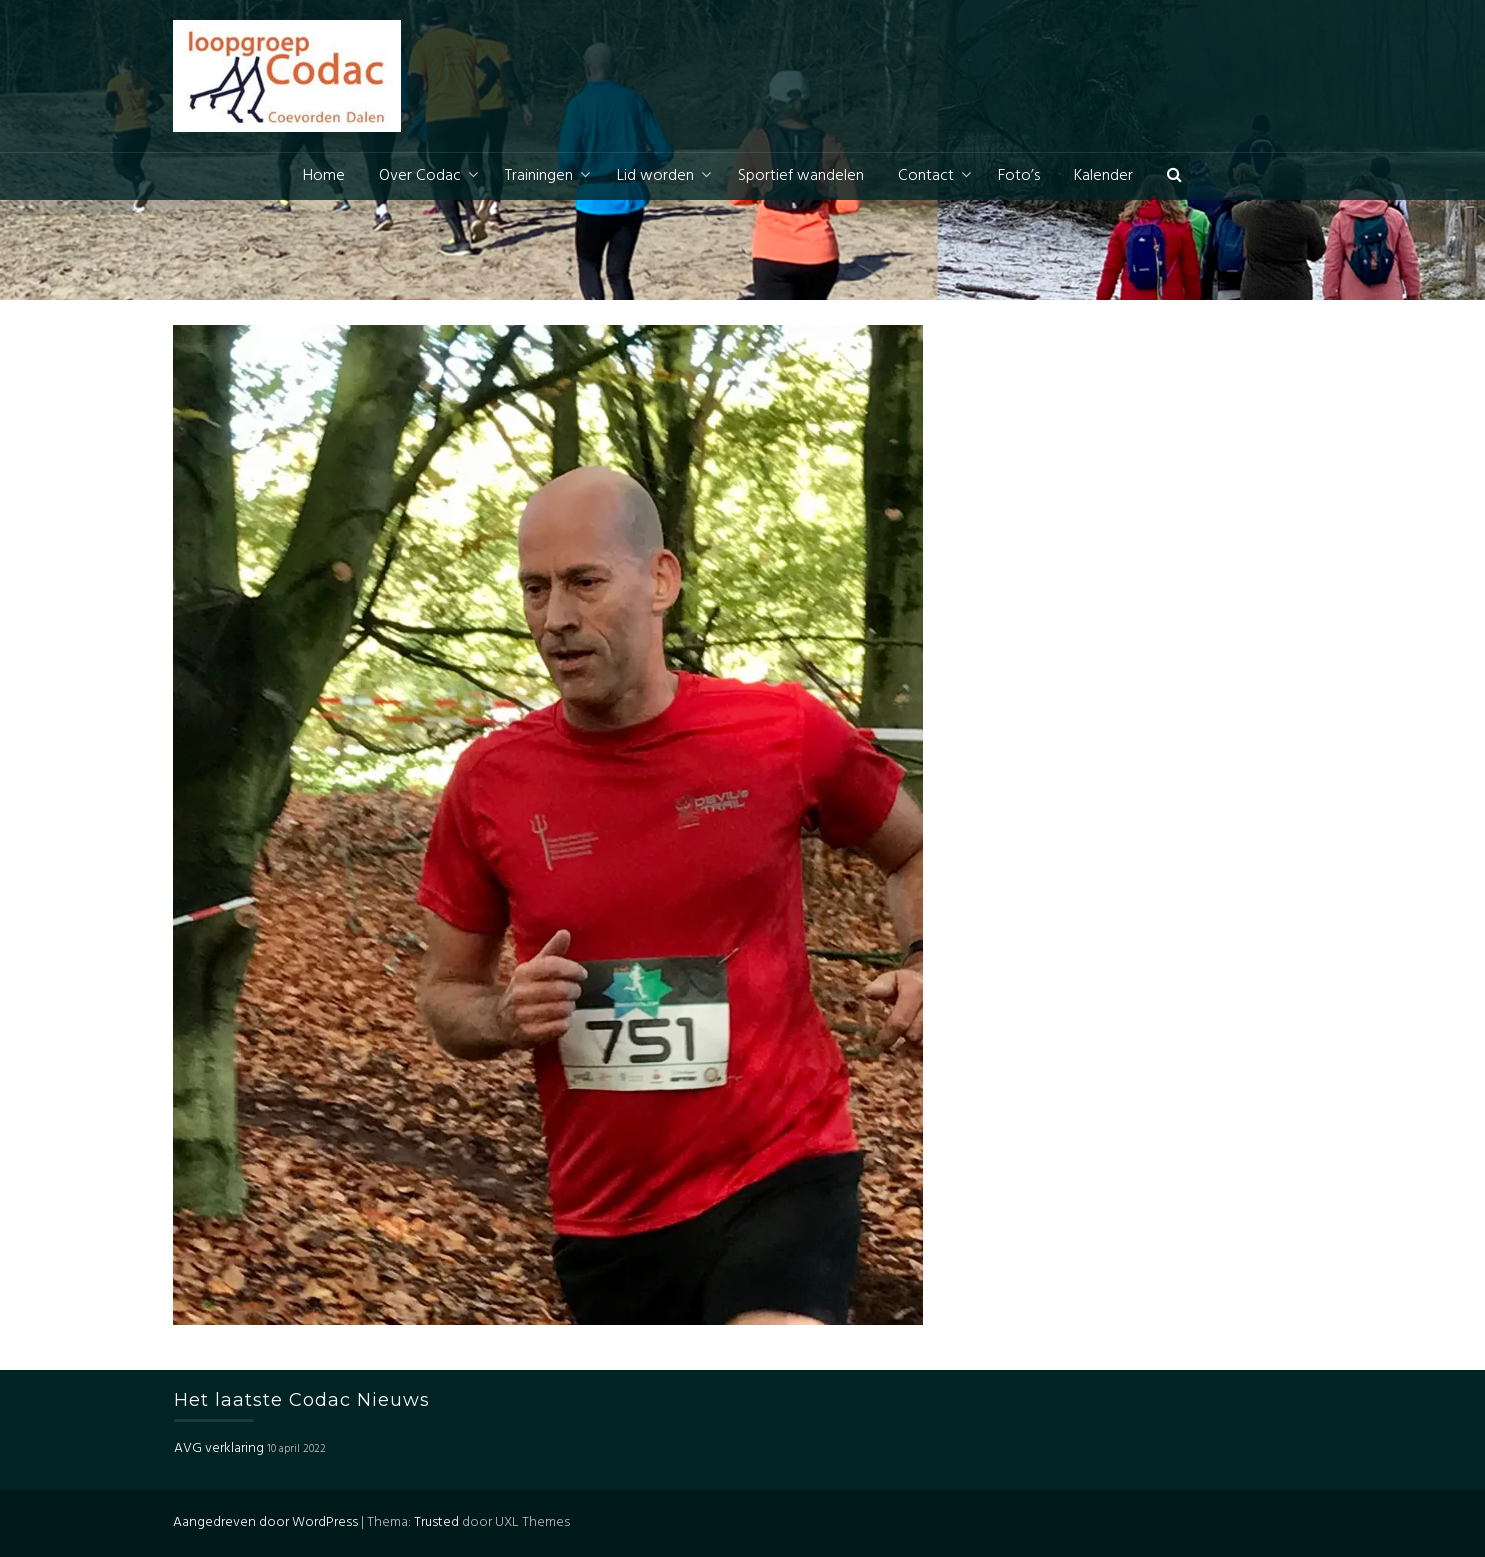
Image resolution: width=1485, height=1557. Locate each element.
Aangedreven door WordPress (265, 1522)
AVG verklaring (219, 1448)
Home (324, 176)
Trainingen (539, 176)
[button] (1174, 176)
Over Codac (420, 176)
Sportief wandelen (801, 176)
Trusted (436, 1522)
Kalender (1103, 176)
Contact (926, 176)
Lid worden (655, 176)
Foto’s (1019, 176)
